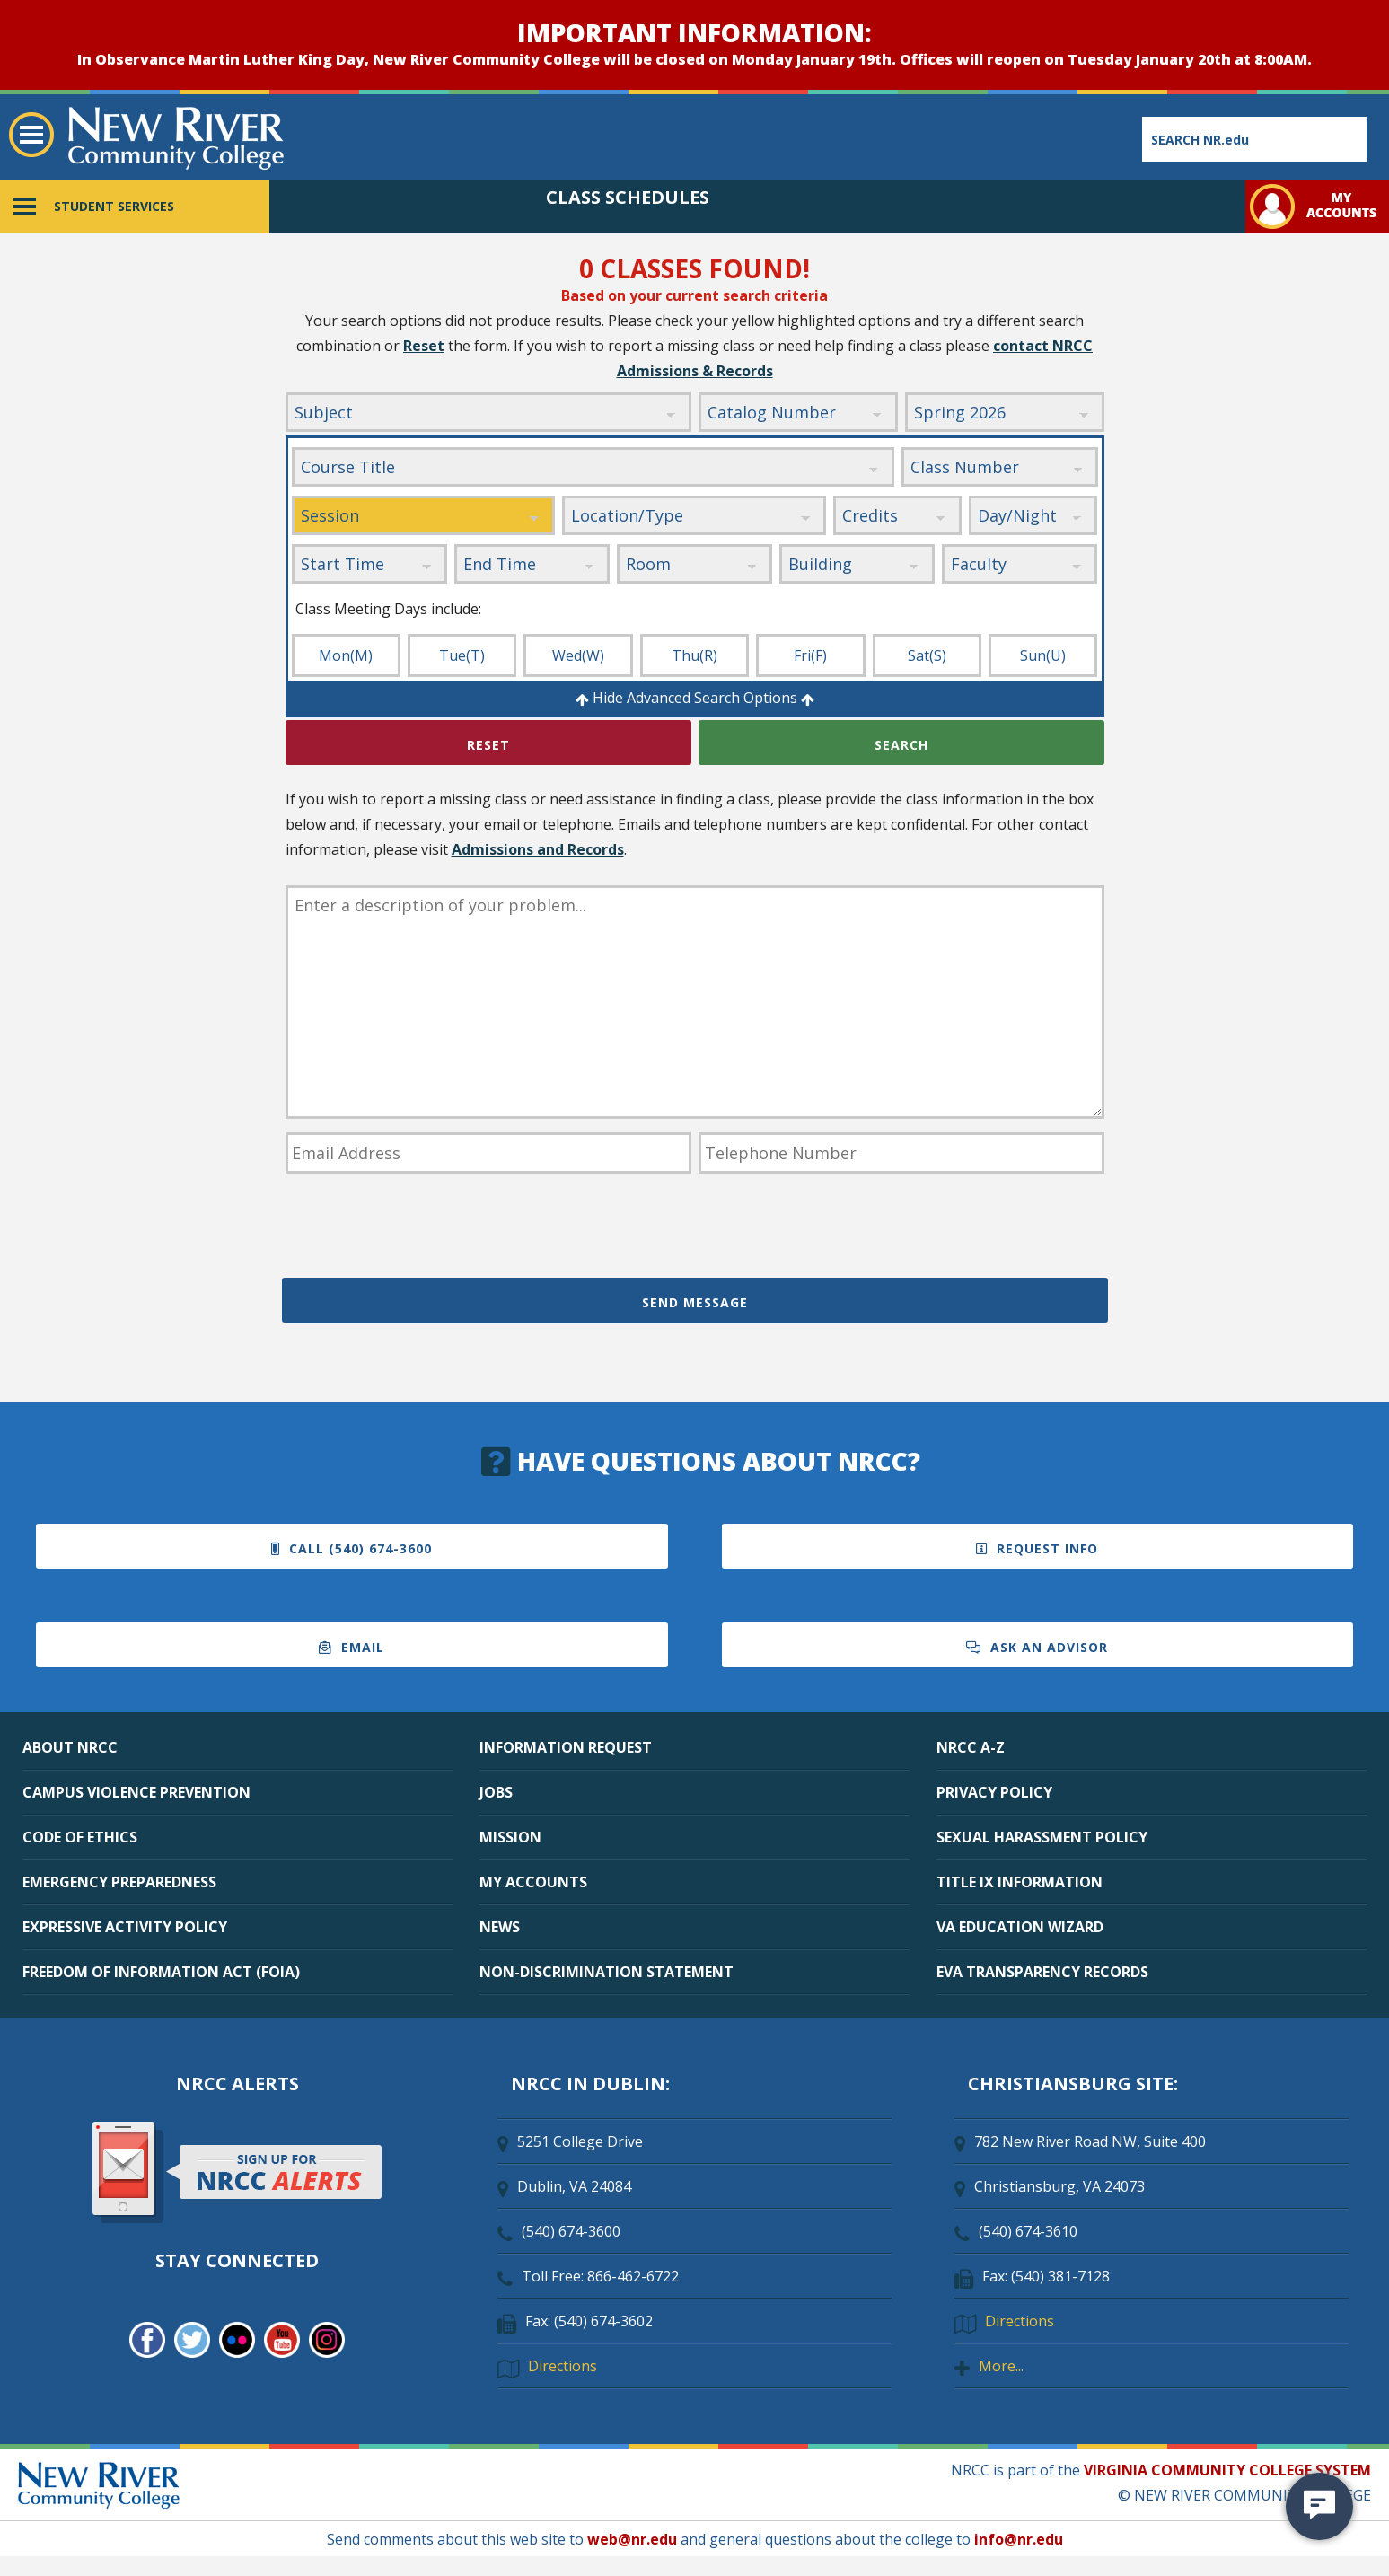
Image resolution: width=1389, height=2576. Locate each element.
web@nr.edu (632, 2539)
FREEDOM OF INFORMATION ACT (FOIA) (161, 1972)
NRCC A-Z (970, 1747)
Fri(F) (810, 655)
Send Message (695, 1302)
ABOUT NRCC (70, 1747)
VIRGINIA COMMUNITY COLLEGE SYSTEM (1227, 2470)
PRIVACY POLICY (994, 1792)
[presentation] (422, 1228)
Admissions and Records (538, 849)
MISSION (510, 1837)
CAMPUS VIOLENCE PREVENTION (136, 1792)
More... (1001, 2366)
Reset (423, 346)
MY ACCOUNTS (533, 1882)
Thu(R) (694, 655)
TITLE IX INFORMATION (1019, 1882)
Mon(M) (346, 655)
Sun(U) (1043, 655)
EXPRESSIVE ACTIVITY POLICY (124, 1927)
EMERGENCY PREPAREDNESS (119, 1882)
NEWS (499, 1927)
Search (901, 744)
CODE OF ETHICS (79, 1837)
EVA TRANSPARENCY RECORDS (1042, 1972)
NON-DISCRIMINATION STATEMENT (606, 1972)
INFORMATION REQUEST (565, 1747)
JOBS (496, 1792)
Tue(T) (462, 655)
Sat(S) (927, 655)
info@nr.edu (1018, 2539)
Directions (562, 2366)
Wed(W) (578, 655)
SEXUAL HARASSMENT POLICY (1041, 1837)
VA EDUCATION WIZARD (1019, 1927)
